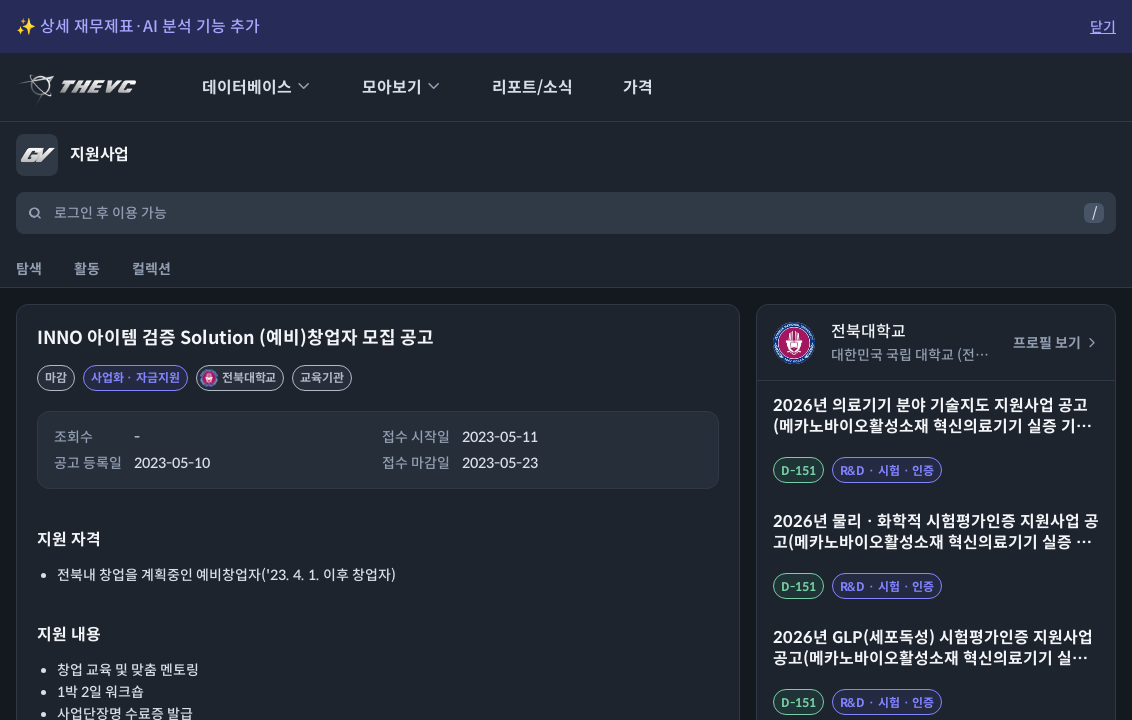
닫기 (1103, 27)
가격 (625, 87)
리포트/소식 (519, 87)
